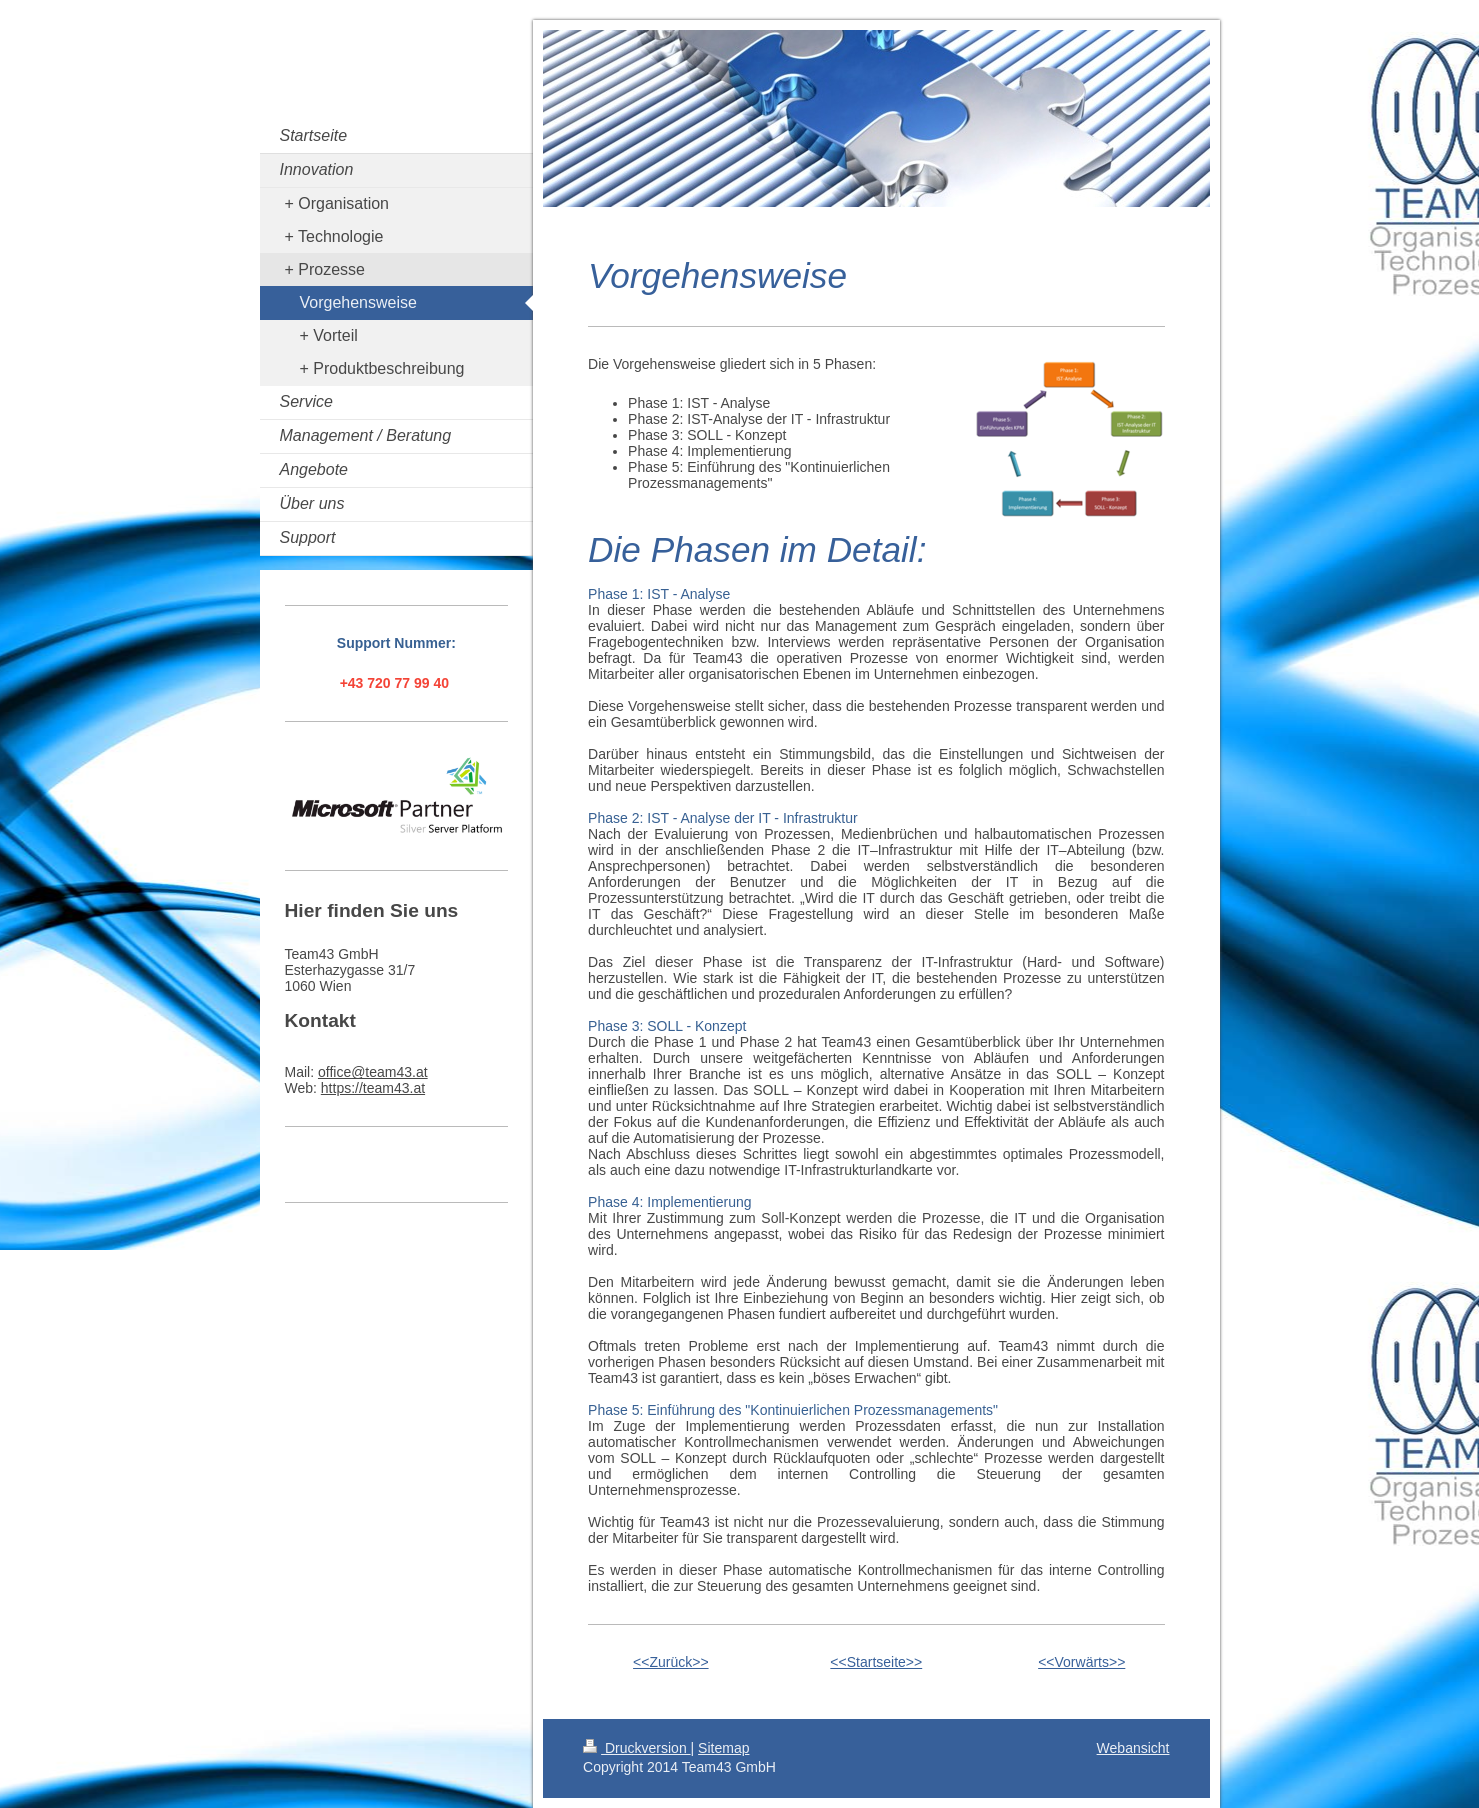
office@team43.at (373, 1072)
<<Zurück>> (671, 1662)
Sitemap (723, 1748)
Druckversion (636, 1748)
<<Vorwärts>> (1081, 1662)
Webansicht (1133, 1748)
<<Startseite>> (876, 1662)
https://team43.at (373, 1088)
